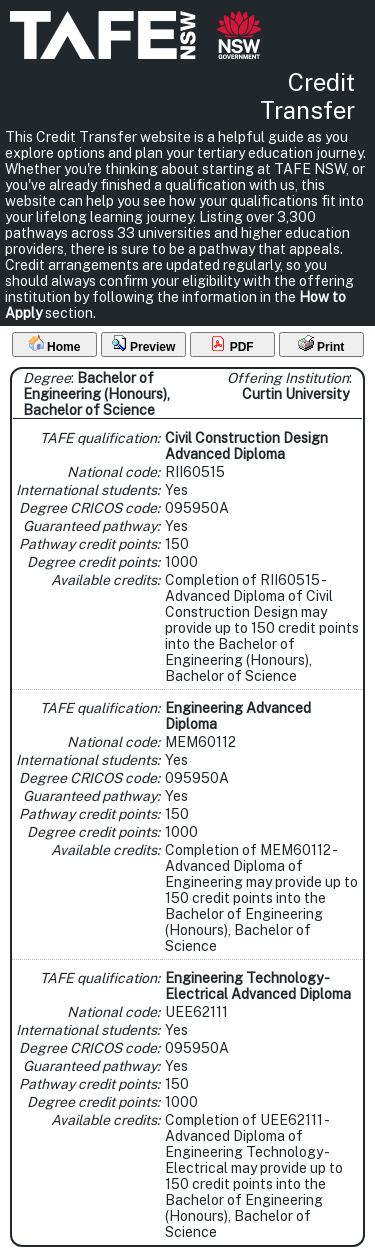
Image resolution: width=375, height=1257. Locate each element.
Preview (143, 344)
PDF (231, 344)
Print (321, 344)
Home (54, 344)
